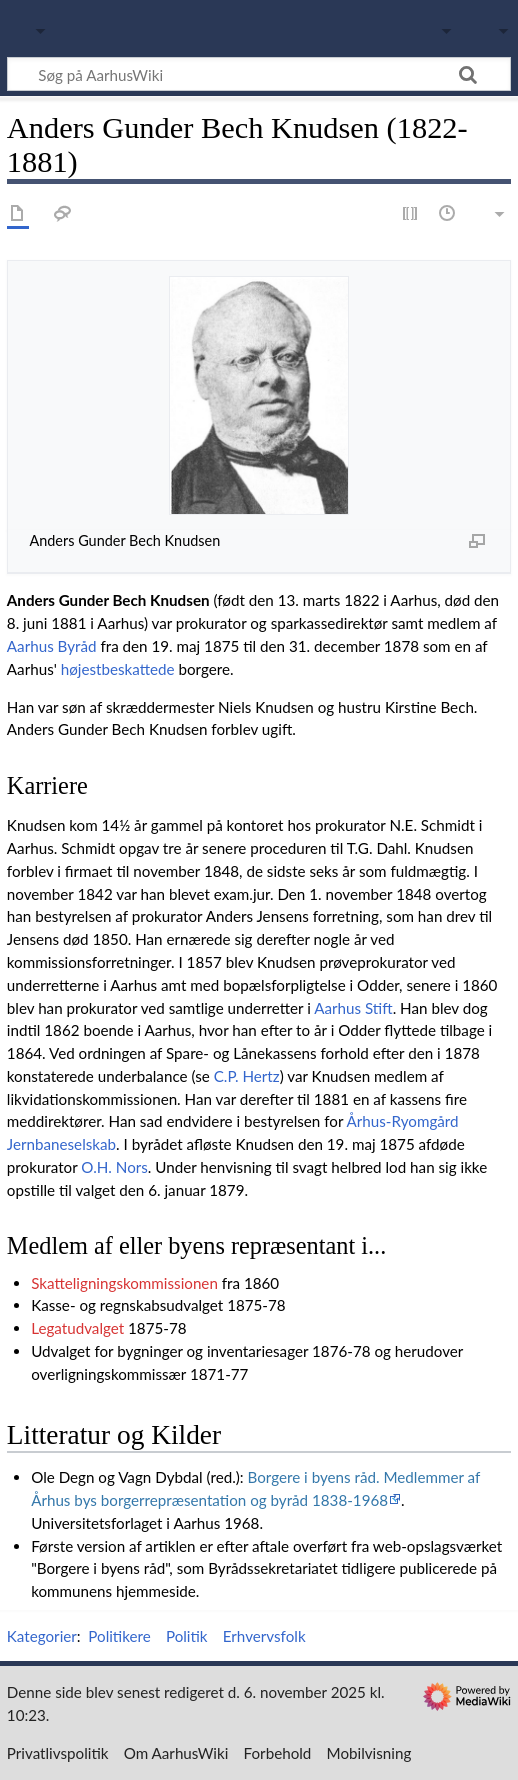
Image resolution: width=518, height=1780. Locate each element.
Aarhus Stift (353, 1008)
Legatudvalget (77, 1328)
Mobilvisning (369, 1753)
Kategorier (42, 1636)
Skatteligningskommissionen (124, 1283)
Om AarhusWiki (176, 1753)
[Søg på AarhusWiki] (259, 74)
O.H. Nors (114, 1167)
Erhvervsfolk (264, 1636)
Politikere (119, 1636)
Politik (187, 1636)
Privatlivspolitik (58, 1753)
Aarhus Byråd (52, 646)
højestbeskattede (118, 669)
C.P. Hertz (247, 1076)
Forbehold (278, 1753)
